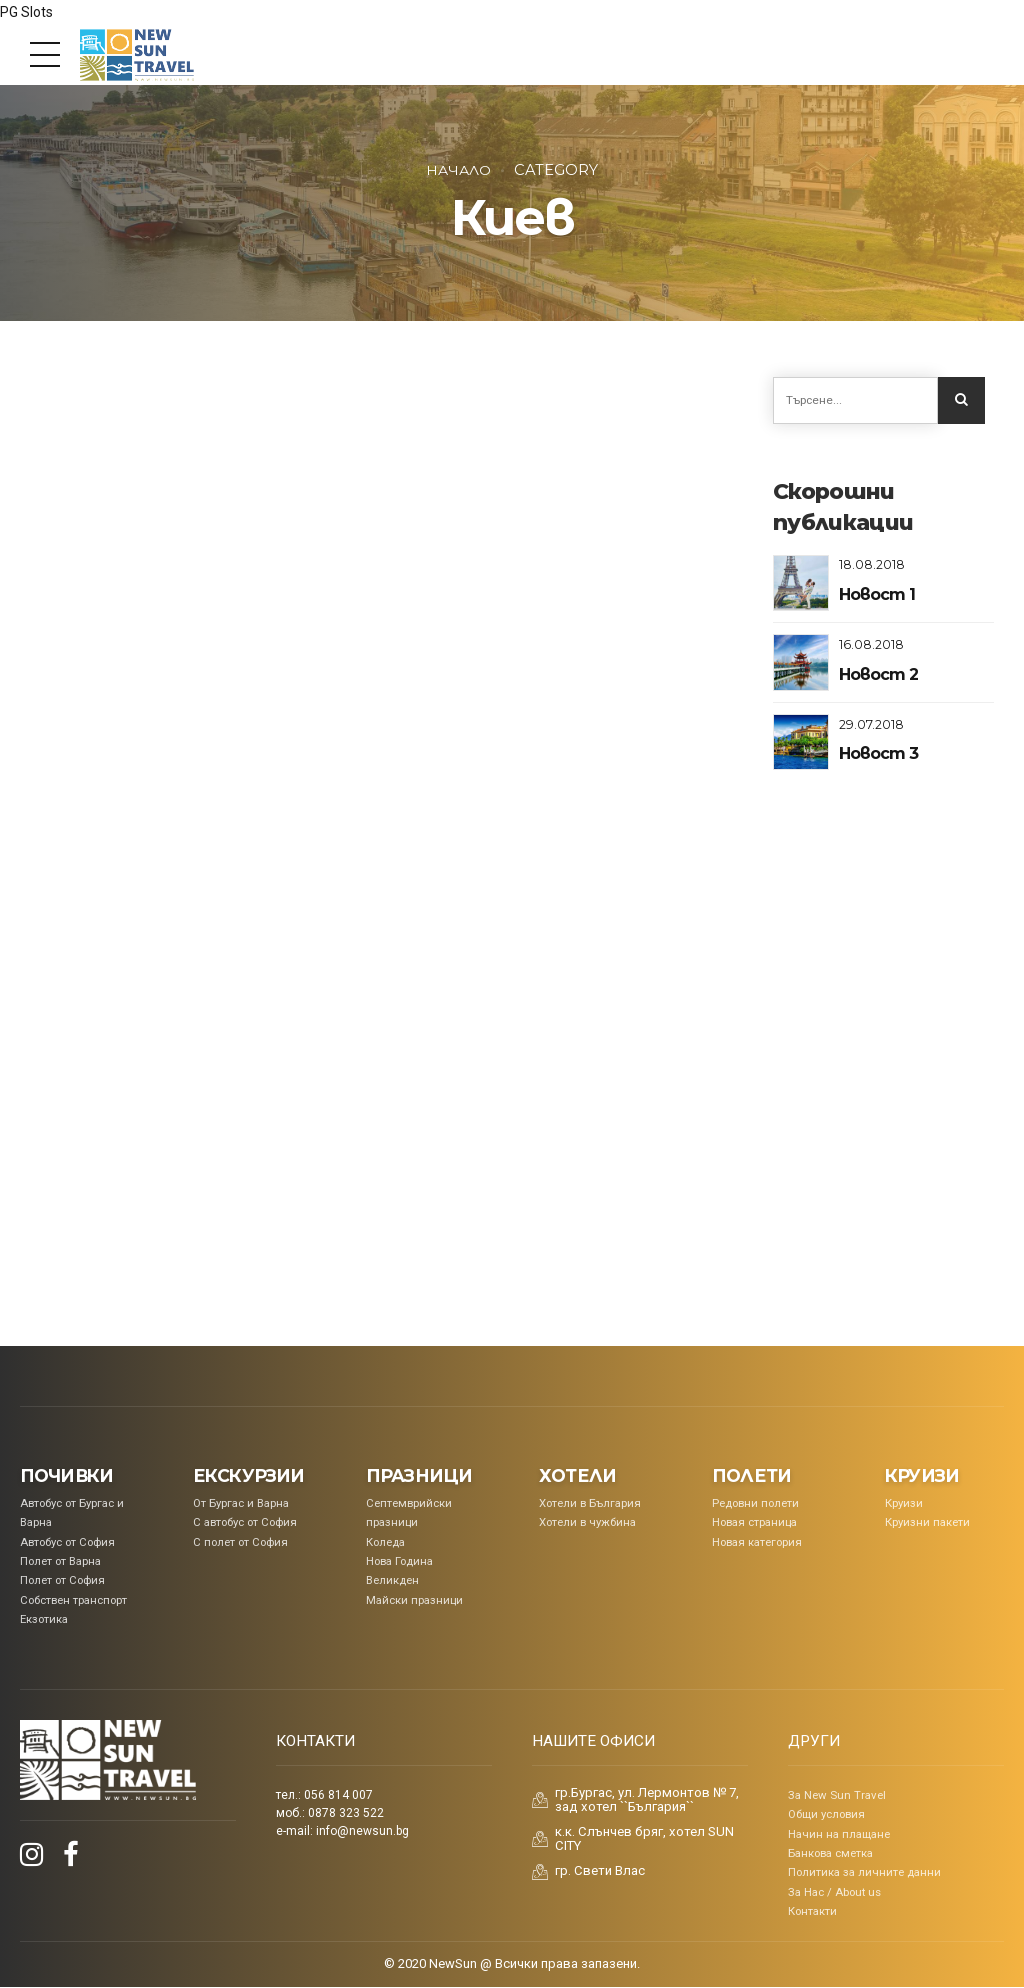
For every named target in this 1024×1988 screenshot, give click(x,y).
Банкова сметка (830, 1854)
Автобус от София (67, 1543)
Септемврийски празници (409, 1513)
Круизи (904, 1504)
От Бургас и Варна (241, 1504)
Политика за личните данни (864, 1874)
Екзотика (44, 1620)
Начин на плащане (839, 1835)
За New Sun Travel (837, 1796)
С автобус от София (245, 1524)
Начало (458, 170)
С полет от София (240, 1543)
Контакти (812, 1912)
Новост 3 (878, 755)
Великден (392, 1582)
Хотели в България (590, 1504)
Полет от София (62, 1582)
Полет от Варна (60, 1562)
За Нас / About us (834, 1893)
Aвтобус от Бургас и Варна (72, 1513)
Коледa (385, 1543)
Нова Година (399, 1562)
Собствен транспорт (73, 1601)
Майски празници (414, 1601)
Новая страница (754, 1524)
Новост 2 (878, 676)
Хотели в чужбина (587, 1524)
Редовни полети (755, 1504)
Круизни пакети (927, 1524)
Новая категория (757, 1543)
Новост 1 (876, 596)
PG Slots (26, 12)
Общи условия (826, 1816)
